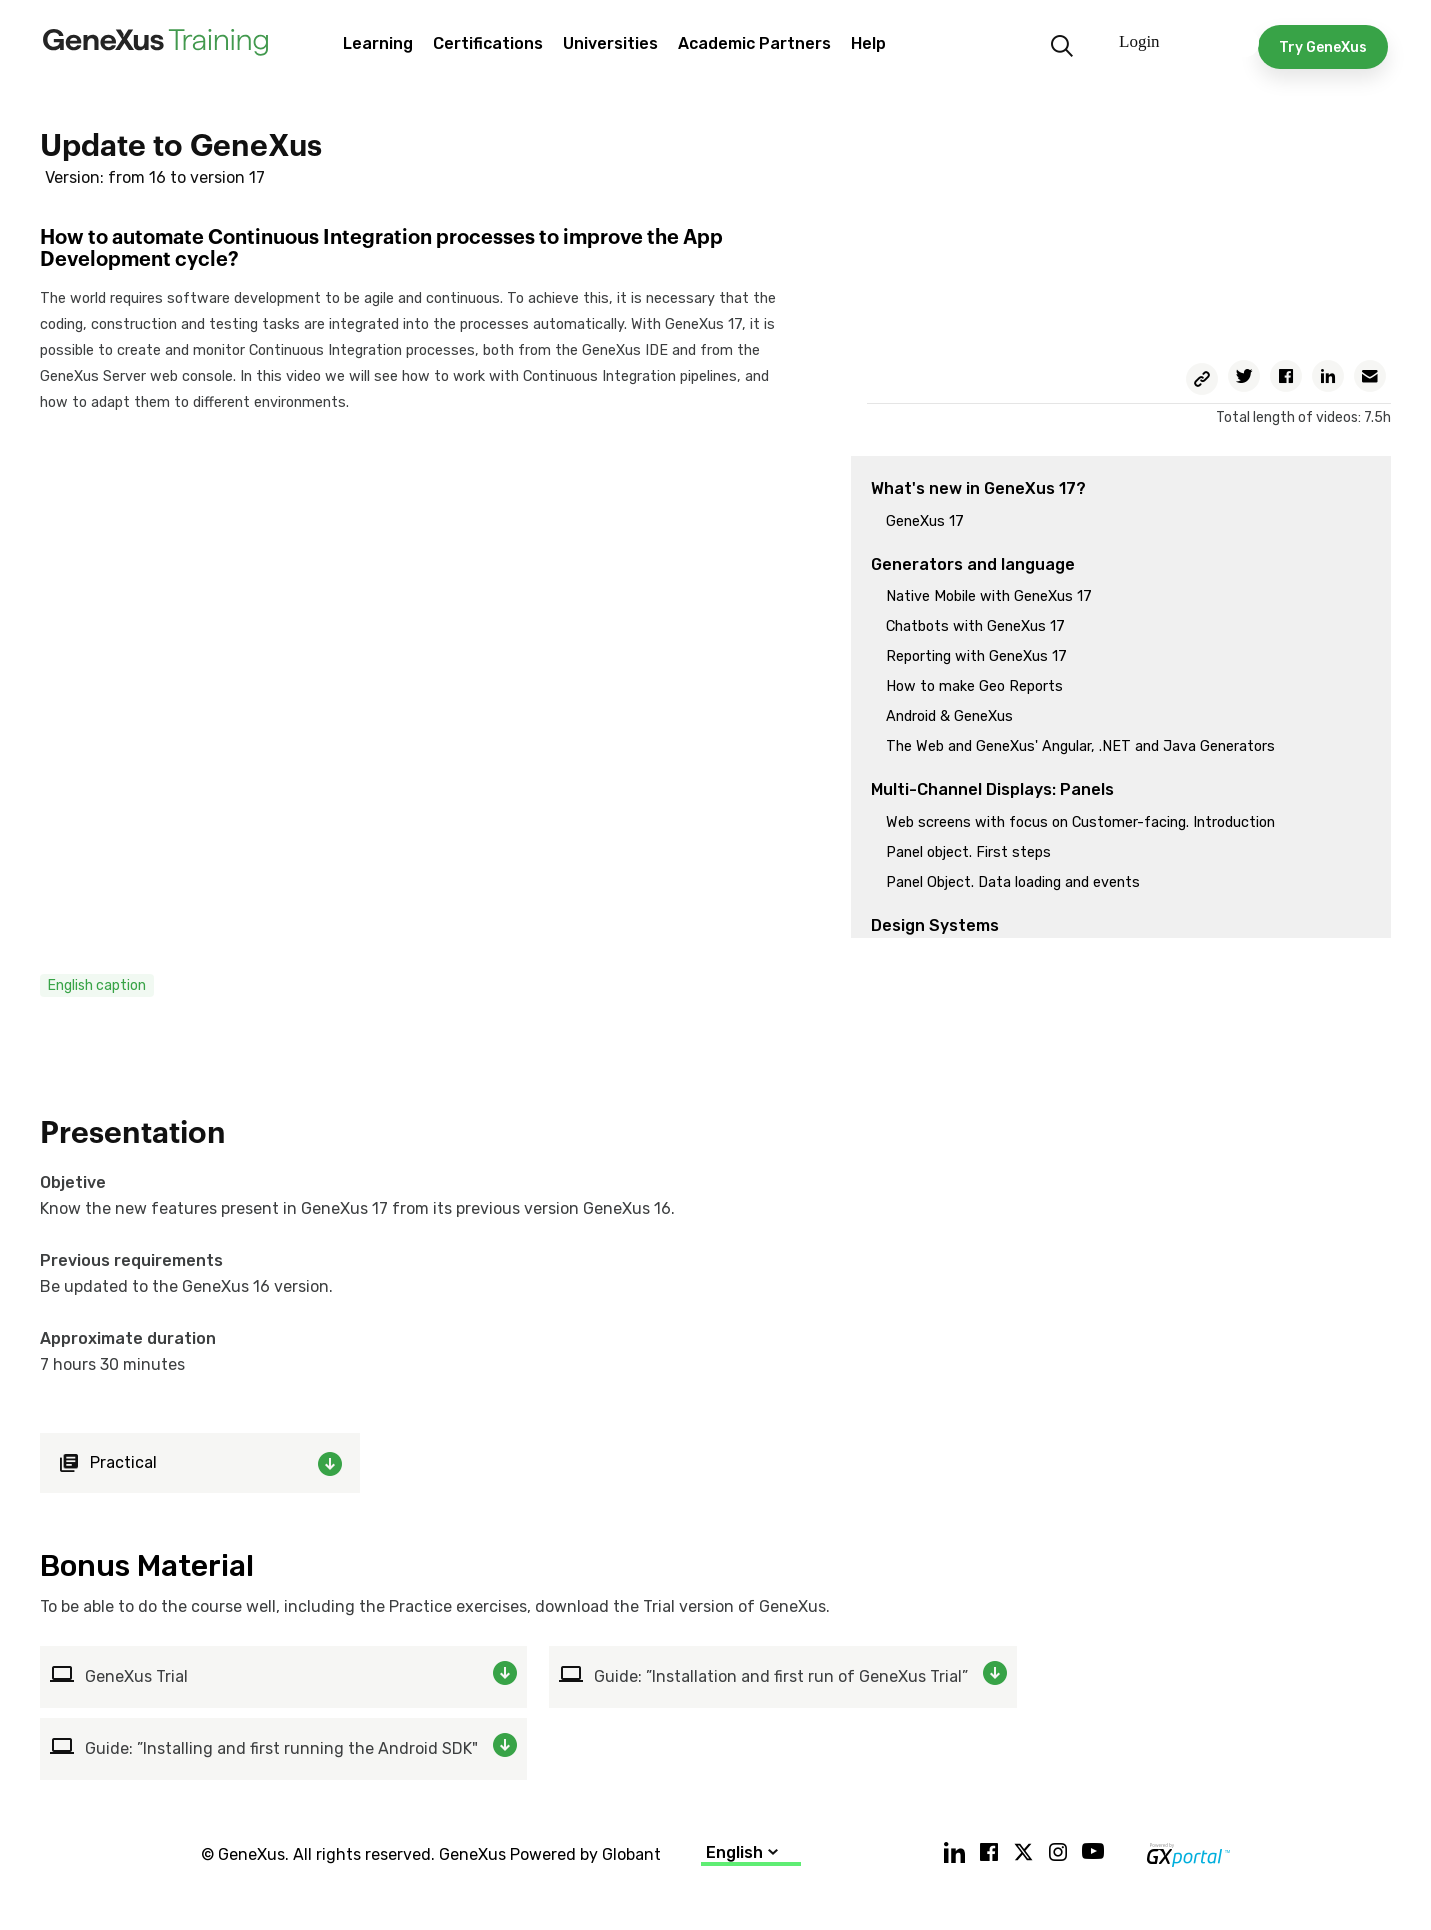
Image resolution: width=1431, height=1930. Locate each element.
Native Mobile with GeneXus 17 (989, 596)
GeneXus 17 (925, 521)
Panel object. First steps (968, 852)
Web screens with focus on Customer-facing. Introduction (1080, 822)
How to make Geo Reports (974, 686)
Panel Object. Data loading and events (1013, 882)
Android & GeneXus (949, 716)
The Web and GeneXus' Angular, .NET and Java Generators (1080, 746)
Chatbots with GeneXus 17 (975, 626)
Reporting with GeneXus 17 (976, 656)
